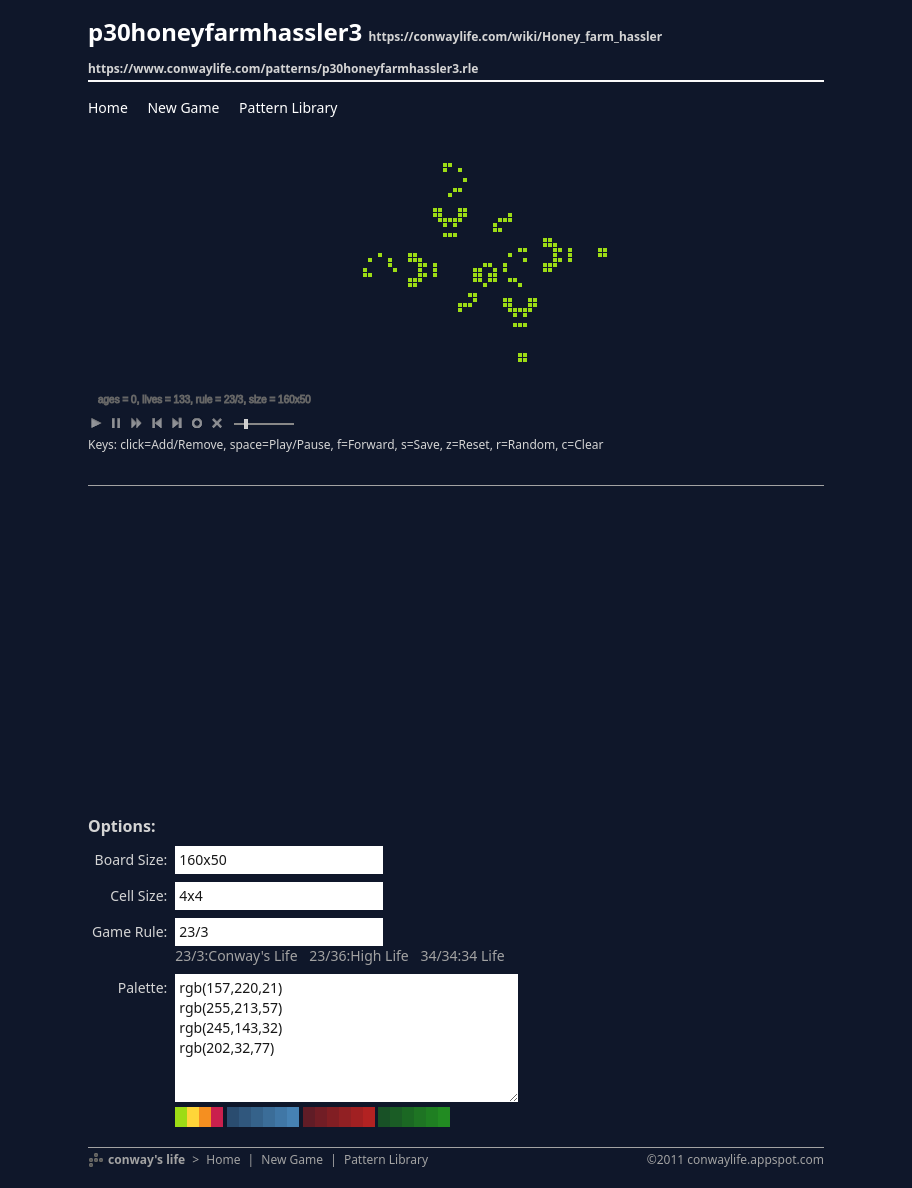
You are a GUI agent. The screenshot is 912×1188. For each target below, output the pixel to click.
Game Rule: (129, 931)
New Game (183, 107)
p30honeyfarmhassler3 (225, 31)
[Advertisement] (456, 658)
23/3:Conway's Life (236, 955)
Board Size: (131, 859)
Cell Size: (138, 895)
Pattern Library (288, 107)
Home (108, 107)
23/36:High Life (359, 955)
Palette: (143, 987)
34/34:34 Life (462, 955)
